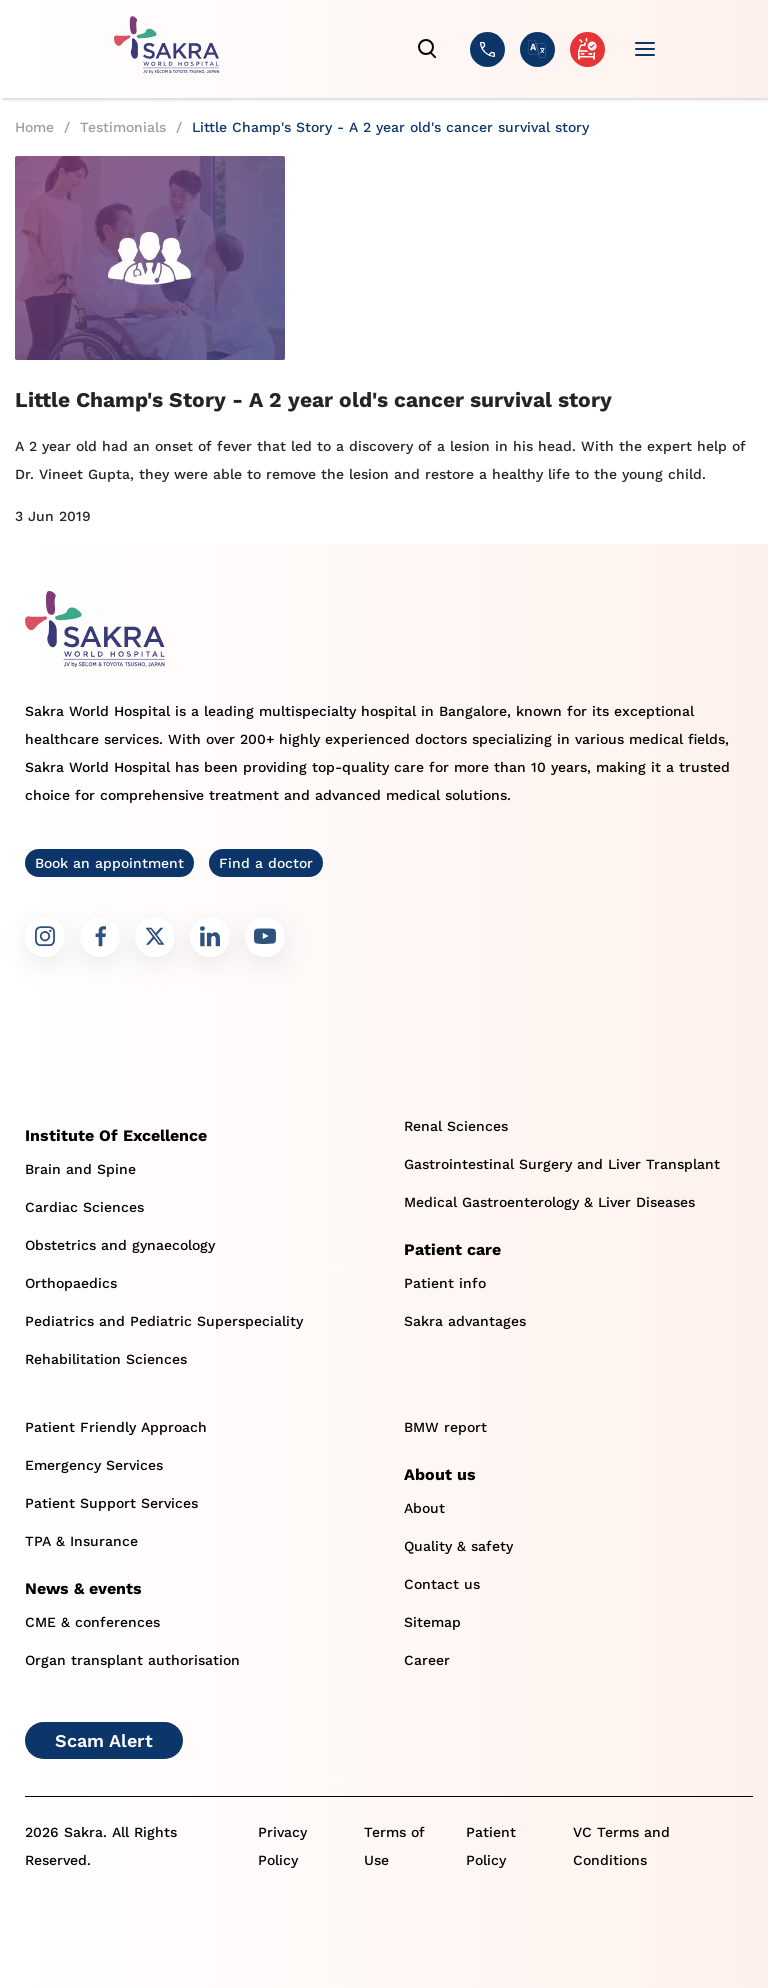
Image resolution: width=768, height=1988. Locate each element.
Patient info (445, 1283)
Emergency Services (94, 1465)
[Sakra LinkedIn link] (210, 937)
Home (34, 127)
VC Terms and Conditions (621, 1846)
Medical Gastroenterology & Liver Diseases (549, 1202)
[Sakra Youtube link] (265, 937)
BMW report (445, 1427)
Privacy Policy (282, 1846)
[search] (428, 49)
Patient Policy (491, 1846)
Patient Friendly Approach (116, 1427)
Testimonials (123, 127)
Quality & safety (458, 1546)
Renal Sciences (456, 1126)
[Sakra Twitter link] (155, 937)
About (424, 1508)
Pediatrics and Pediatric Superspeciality (164, 1321)
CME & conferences (92, 1622)
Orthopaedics (71, 1283)
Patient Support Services (111, 1503)
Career (427, 1660)
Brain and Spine (80, 1169)
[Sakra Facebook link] (100, 937)
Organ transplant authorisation (132, 1660)
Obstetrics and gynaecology (120, 1245)
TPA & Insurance (81, 1541)
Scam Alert (104, 1740)
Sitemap (432, 1622)
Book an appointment (109, 863)
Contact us (442, 1584)
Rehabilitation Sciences (106, 1359)
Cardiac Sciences (84, 1207)
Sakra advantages (465, 1321)
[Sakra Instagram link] (45, 937)
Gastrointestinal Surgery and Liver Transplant (562, 1164)
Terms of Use (394, 1846)
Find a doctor (266, 863)
